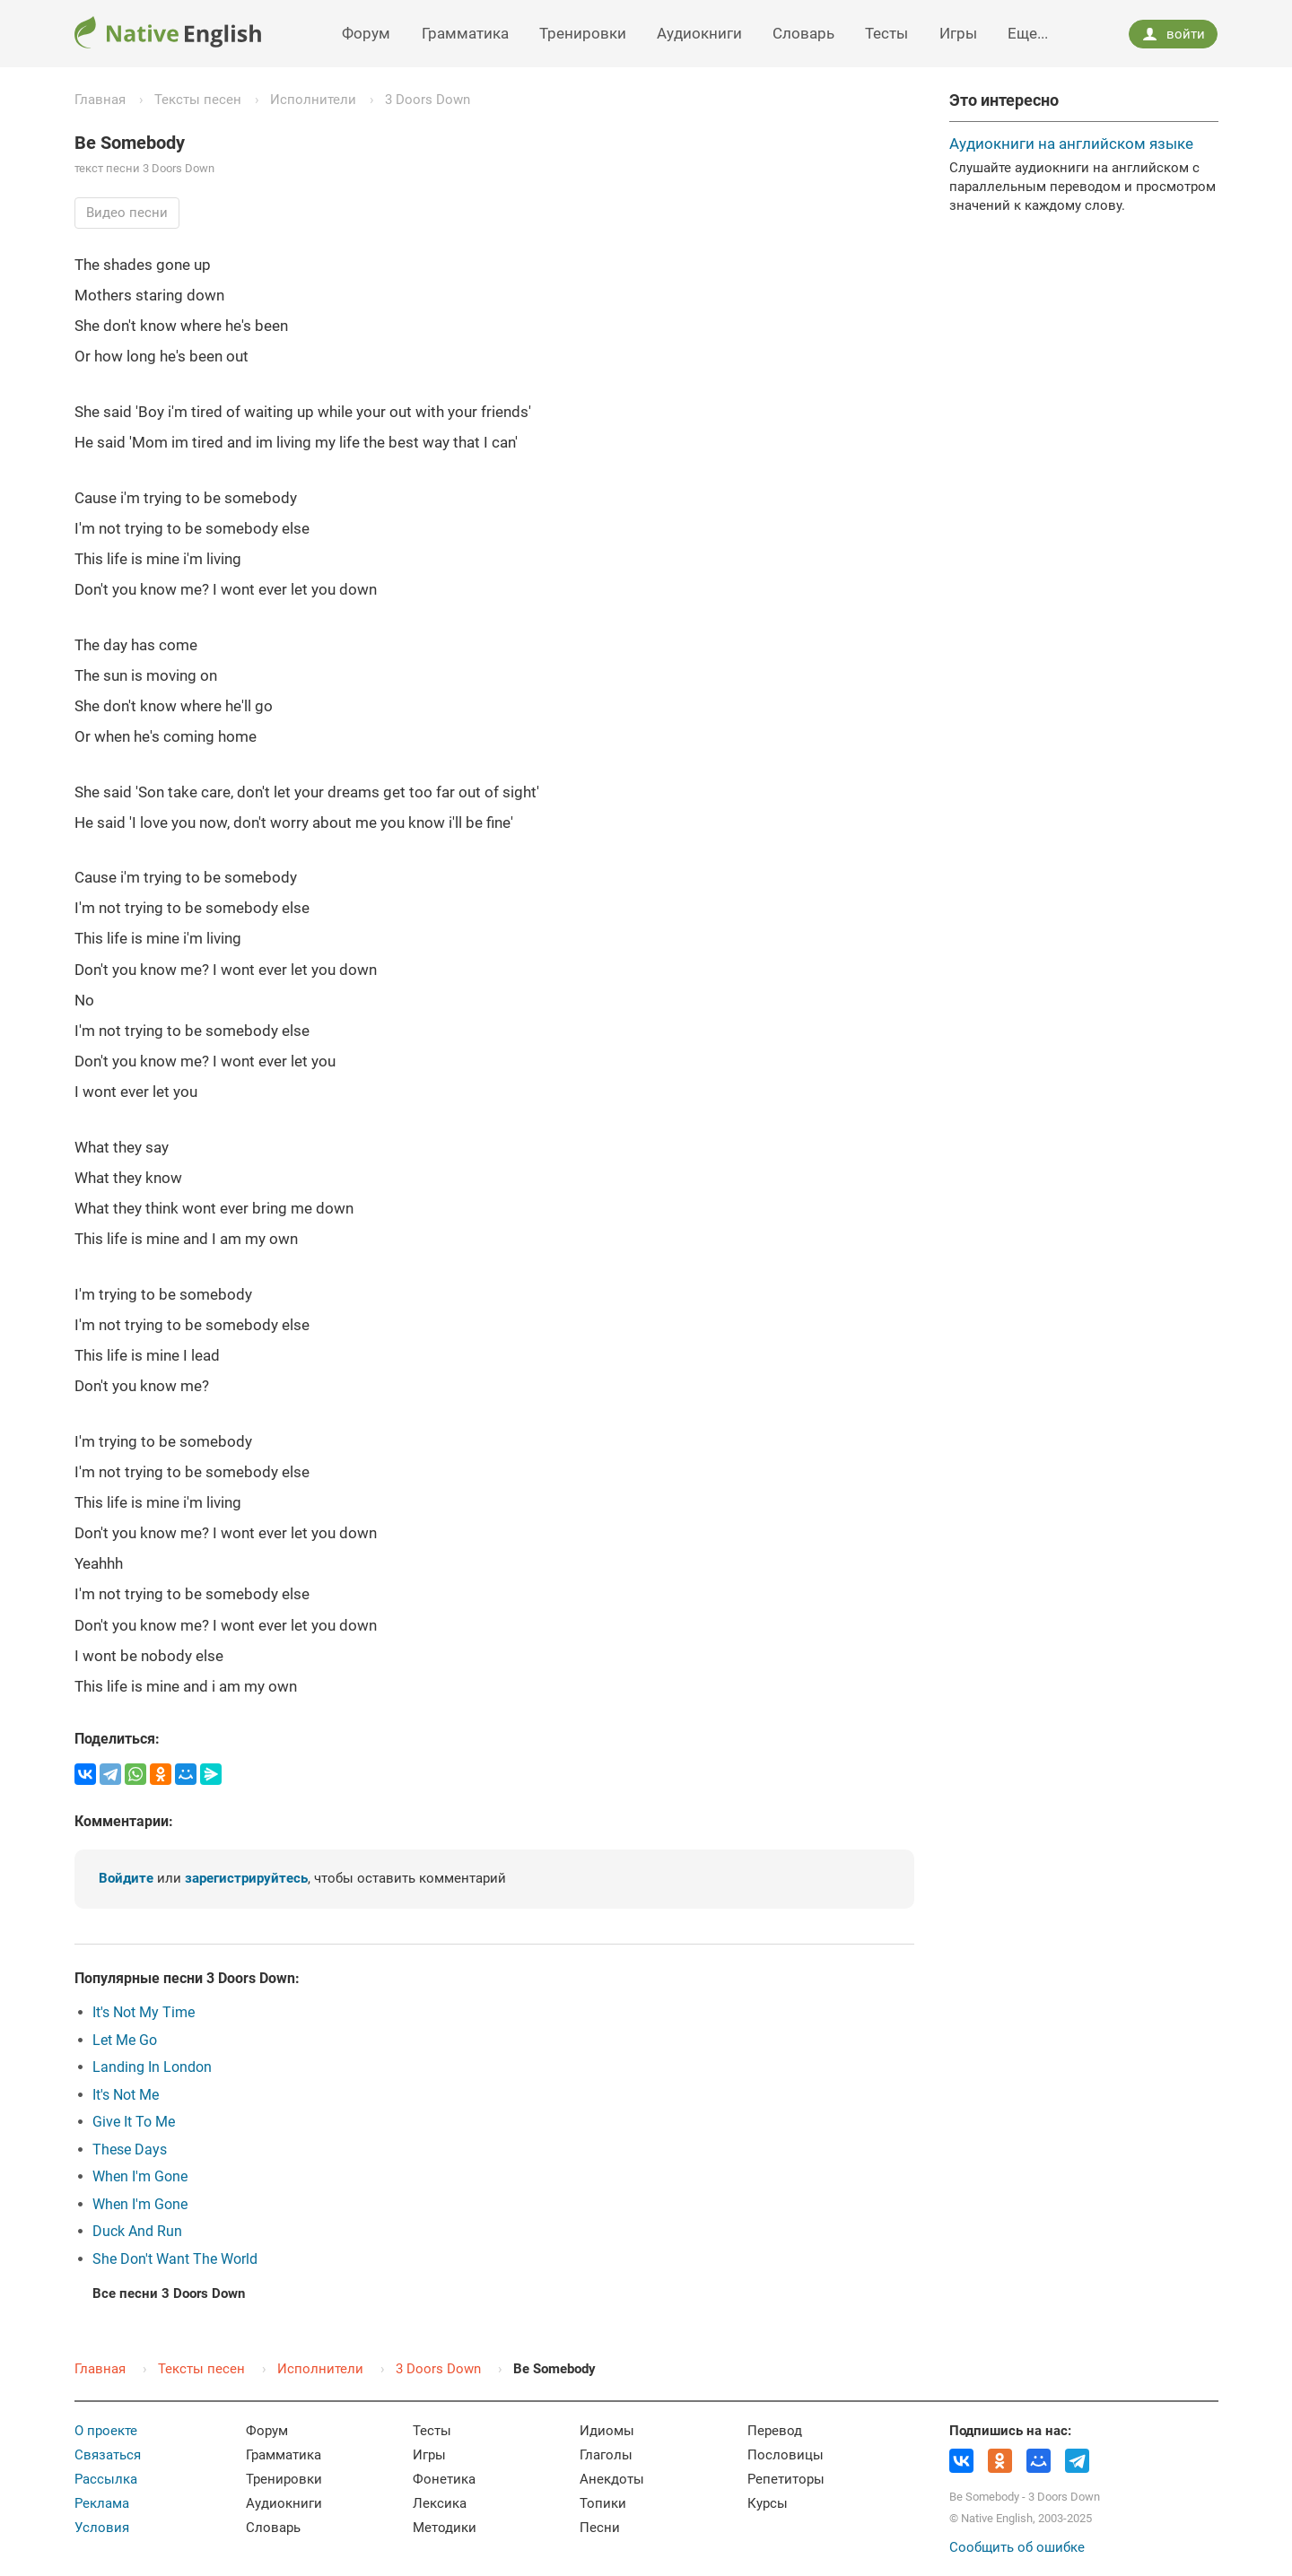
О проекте (105, 2431)
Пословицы (785, 2455)
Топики (603, 2503)
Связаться (107, 2455)
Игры (958, 33)
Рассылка (105, 2479)
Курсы (767, 2503)
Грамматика (465, 33)
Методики (444, 2527)
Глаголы (606, 2455)
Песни (600, 2527)
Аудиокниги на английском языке (1071, 143)
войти (1173, 34)
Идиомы (607, 2431)
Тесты (886, 33)
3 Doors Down (427, 99)
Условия (101, 2527)
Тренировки (582, 33)
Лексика (440, 2503)
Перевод (774, 2431)
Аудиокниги (699, 33)
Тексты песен (197, 99)
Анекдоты (612, 2479)
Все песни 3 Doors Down (168, 2293)
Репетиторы (786, 2479)
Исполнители (313, 99)
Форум (366, 33)
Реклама (101, 2503)
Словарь (803, 33)
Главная (100, 99)
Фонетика (444, 2479)
